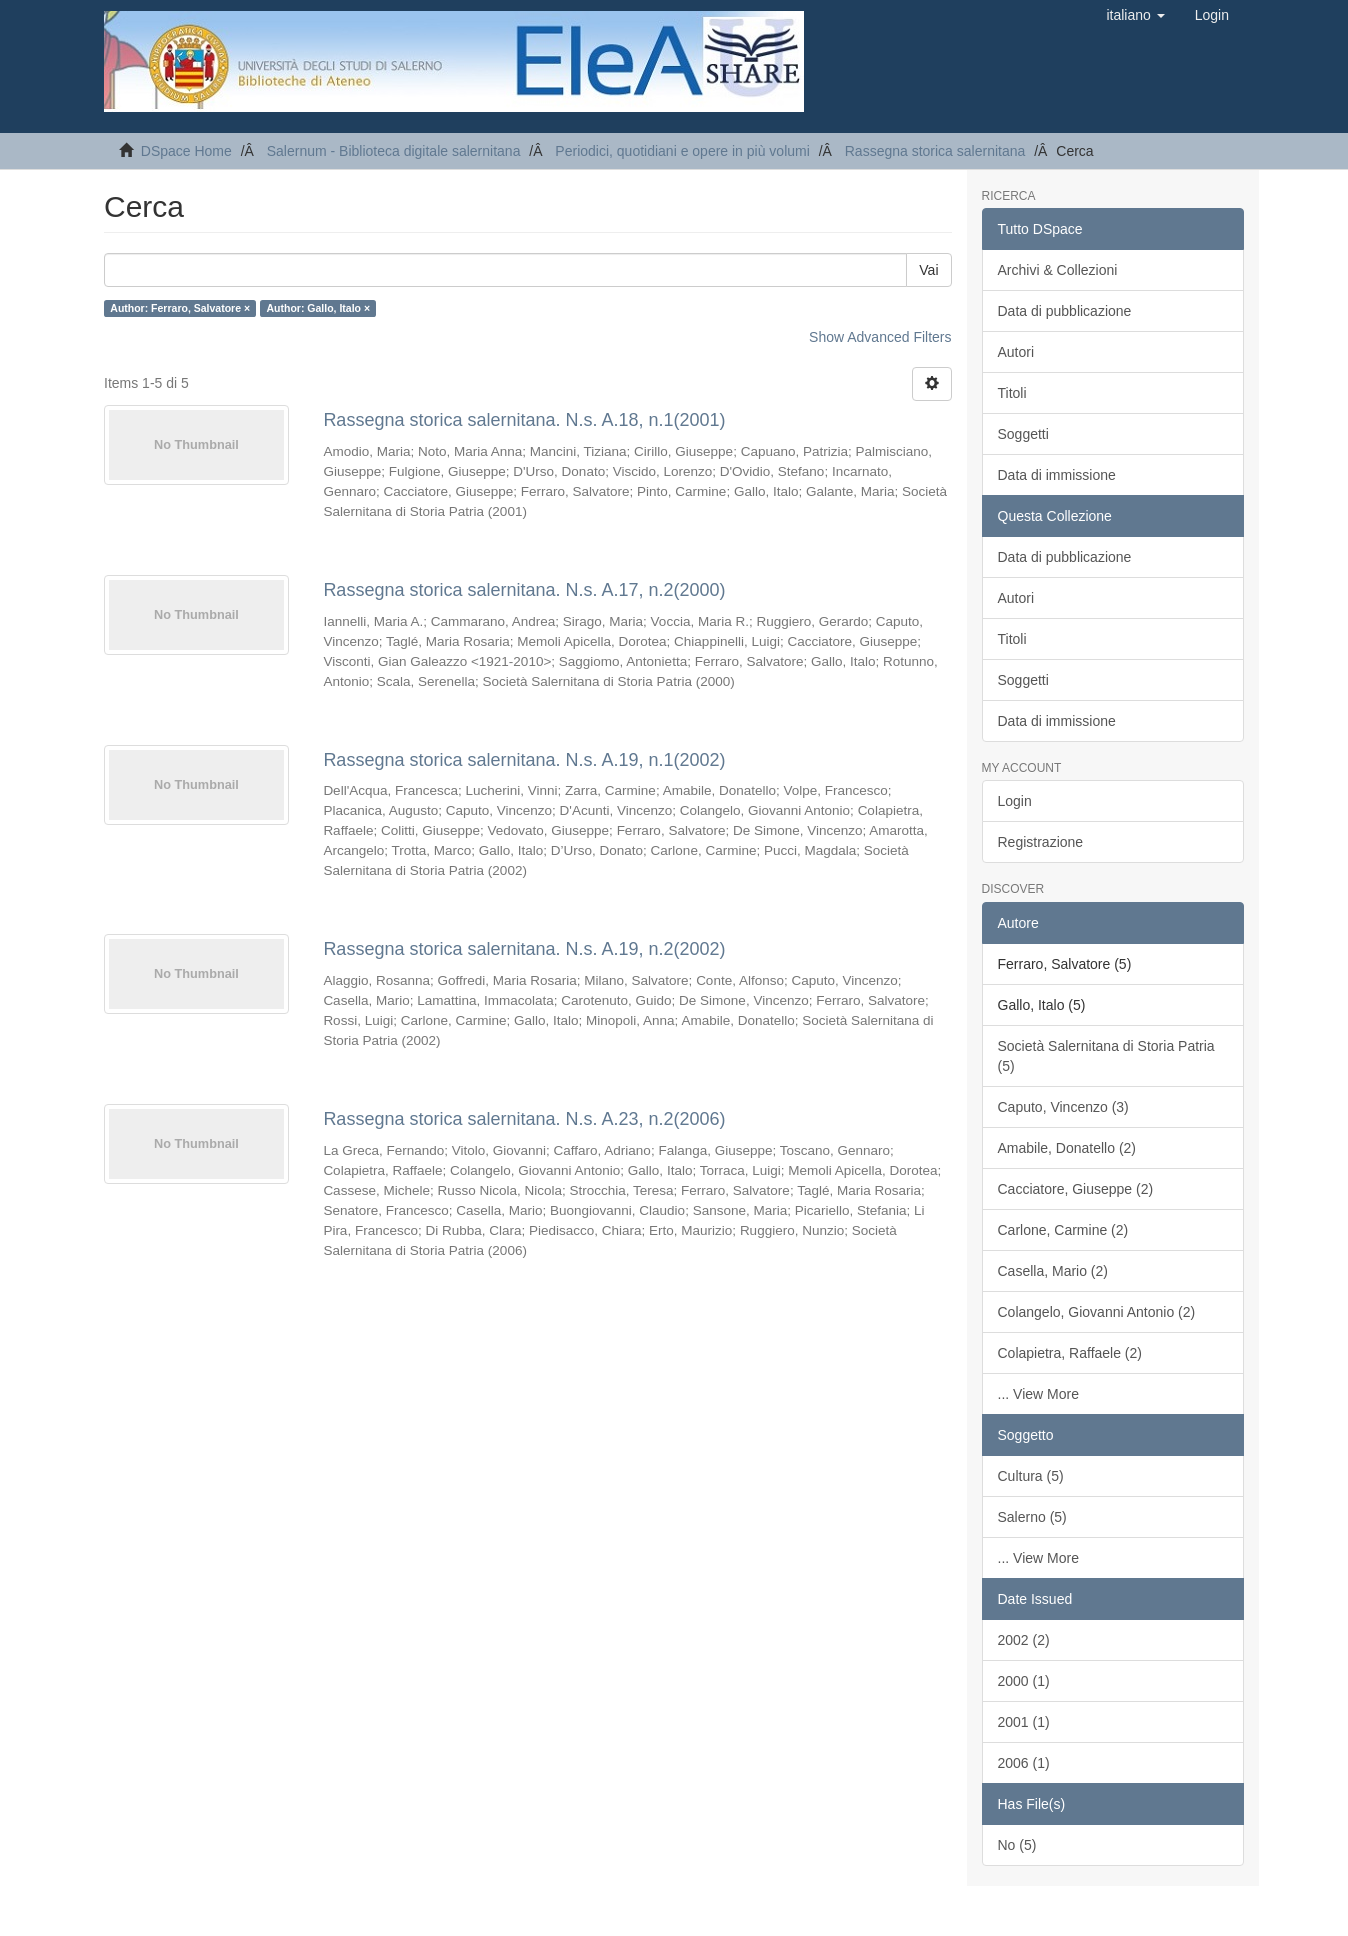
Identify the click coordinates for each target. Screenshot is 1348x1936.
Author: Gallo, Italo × (319, 308)
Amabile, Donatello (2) (1067, 1148)
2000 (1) (1024, 1681)
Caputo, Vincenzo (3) (1063, 1107)
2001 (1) (1024, 1722)
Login (1015, 801)
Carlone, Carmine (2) (1063, 1230)
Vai (928, 270)
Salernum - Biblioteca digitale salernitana (394, 151)
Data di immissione (1057, 475)
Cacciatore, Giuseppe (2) (1076, 1189)
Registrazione (1041, 842)
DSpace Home (186, 151)
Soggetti (1023, 434)
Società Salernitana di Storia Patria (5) (1106, 1056)
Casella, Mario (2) (1053, 1271)
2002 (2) (1024, 1640)
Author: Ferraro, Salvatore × (180, 308)
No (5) (1017, 1845)
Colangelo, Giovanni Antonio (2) (1097, 1312)
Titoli (1012, 393)
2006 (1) (1024, 1763)
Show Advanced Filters (880, 337)
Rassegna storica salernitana (935, 151)
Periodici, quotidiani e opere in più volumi (682, 151)
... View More (1038, 1394)
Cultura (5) (1031, 1476)
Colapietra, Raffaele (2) (1070, 1353)
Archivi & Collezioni (1058, 270)
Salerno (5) (1032, 1517)
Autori (1016, 352)
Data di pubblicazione (1065, 311)
